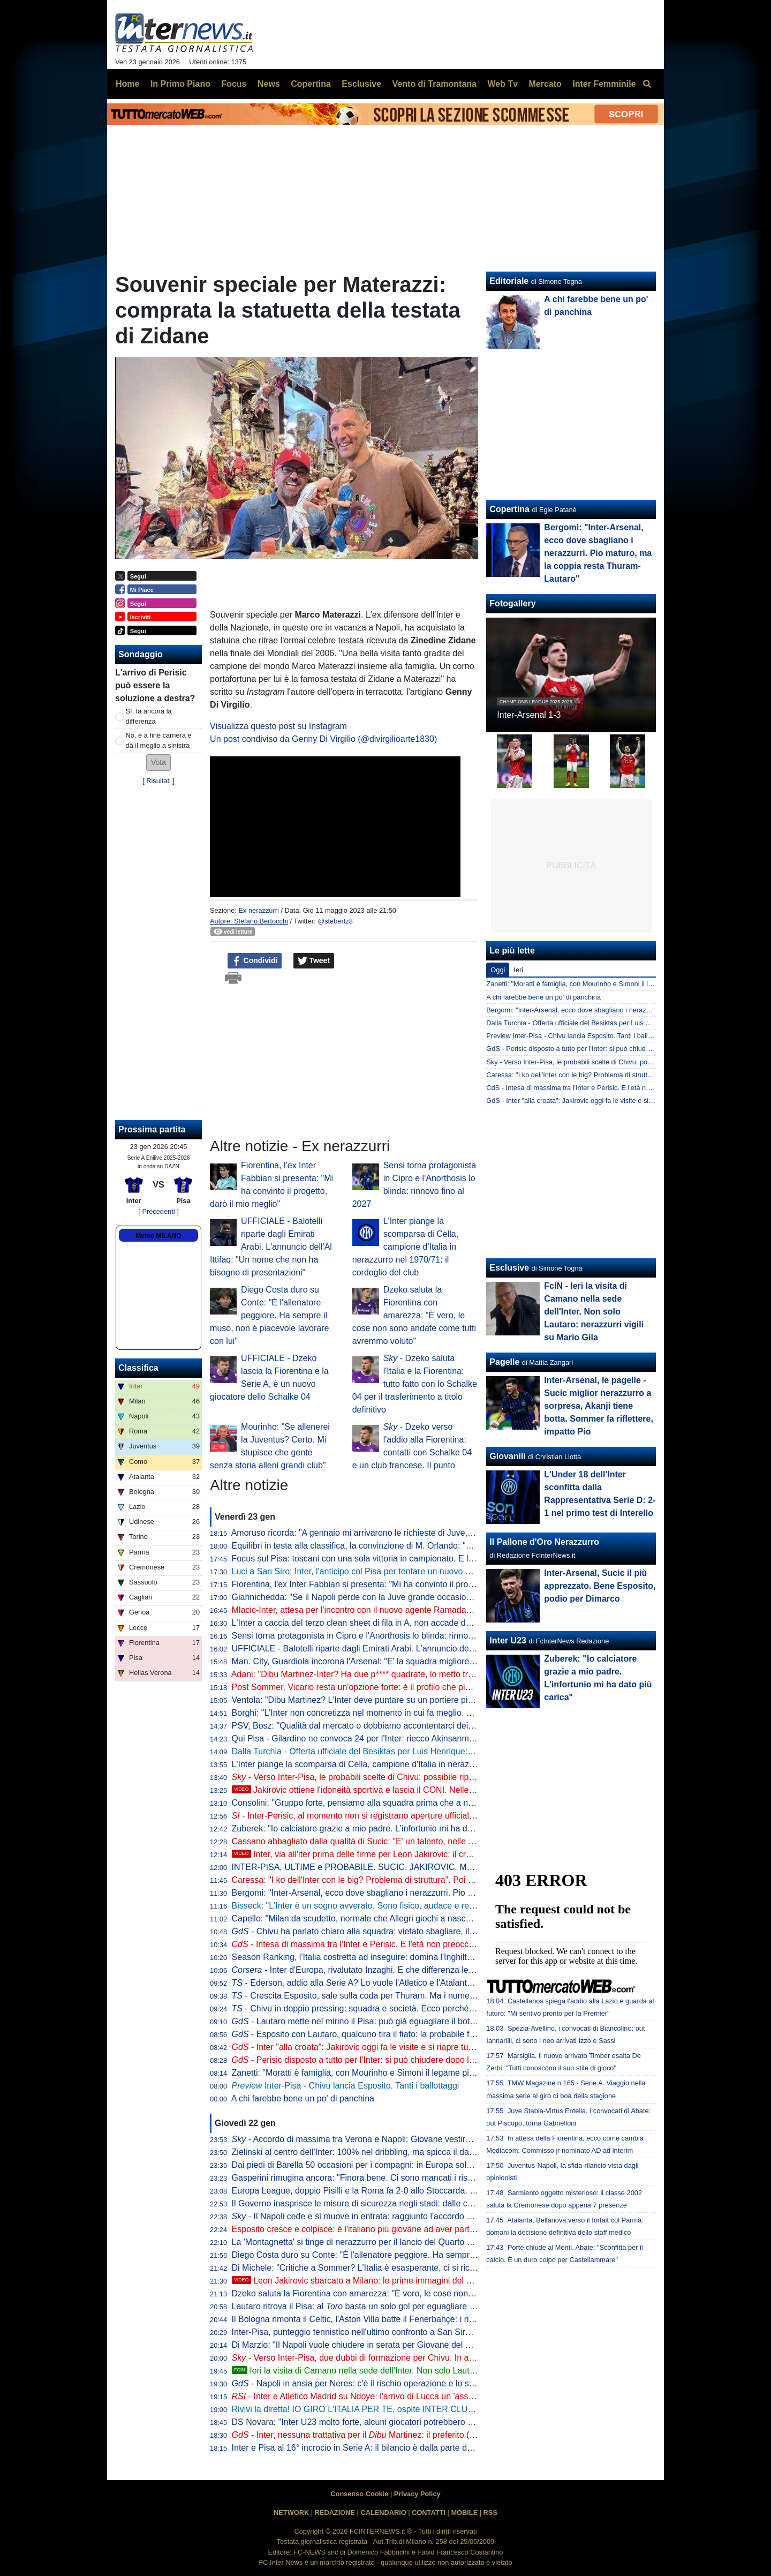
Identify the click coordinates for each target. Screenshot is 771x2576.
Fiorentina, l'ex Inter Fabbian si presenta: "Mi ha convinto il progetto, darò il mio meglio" (397, 1584)
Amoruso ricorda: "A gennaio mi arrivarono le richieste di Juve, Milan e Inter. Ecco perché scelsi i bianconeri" (436, 1532)
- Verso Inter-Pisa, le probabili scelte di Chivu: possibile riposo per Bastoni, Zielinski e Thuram (417, 1777)
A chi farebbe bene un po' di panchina (302, 2098)
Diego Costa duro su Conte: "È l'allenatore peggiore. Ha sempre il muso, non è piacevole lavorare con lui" (269, 1315)
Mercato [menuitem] (544, 83)
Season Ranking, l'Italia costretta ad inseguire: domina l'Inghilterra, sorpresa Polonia (391, 1957)
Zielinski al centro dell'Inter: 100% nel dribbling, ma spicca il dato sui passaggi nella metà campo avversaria (435, 2152)
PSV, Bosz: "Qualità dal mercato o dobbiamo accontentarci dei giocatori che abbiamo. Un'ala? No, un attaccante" (446, 1725)
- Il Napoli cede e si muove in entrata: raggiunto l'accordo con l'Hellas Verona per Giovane (410, 2216)
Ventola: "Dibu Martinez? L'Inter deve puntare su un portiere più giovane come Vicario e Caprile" (414, 1699)
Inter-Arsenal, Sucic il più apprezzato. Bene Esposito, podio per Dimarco (599, 1585)
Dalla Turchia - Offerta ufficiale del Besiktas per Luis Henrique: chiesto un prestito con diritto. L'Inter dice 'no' (436, 1751)
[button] (158, 762)
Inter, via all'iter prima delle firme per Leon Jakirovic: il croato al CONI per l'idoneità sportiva (415, 1854)
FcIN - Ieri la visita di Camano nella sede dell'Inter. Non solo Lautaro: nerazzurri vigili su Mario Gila (594, 1311)
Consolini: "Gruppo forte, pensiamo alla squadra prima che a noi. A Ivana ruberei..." (389, 1802)
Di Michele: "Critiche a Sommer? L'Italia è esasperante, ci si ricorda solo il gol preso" (392, 2267)
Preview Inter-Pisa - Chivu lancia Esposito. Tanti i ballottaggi (577, 1036)
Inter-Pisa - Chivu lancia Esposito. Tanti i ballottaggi (345, 2085)
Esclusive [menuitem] (361, 83)
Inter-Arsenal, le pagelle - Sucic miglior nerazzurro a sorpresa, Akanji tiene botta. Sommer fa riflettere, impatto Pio (598, 1406)
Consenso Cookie (359, 2494)
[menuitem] (646, 84)
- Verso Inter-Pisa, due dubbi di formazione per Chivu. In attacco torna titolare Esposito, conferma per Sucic (444, 2357)
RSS (490, 2513)
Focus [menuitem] (233, 83)
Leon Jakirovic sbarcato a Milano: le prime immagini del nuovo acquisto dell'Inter (395, 2280)
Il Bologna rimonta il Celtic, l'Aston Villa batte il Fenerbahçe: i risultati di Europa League (397, 2319)
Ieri (518, 970)
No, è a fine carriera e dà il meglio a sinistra (159, 740)
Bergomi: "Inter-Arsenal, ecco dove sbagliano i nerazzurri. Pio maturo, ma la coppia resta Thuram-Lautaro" (434, 1892)
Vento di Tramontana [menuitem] (434, 83)
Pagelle (504, 1361)
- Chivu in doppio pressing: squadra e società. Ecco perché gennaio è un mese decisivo (405, 2008)
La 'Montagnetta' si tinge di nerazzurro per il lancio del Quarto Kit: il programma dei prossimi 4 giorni (421, 2242)
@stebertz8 (335, 921)
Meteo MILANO (158, 1236)
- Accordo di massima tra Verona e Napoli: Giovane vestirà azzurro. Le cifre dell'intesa (403, 2139)
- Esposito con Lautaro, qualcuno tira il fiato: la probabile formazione (371, 2034)
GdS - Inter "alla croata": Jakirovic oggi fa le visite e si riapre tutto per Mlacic (601, 1101)
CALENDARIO (383, 2513)
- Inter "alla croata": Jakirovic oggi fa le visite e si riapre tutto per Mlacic (375, 2047)
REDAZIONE (335, 2513)
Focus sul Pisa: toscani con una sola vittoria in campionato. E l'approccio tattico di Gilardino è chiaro (421, 1558)
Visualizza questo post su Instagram (278, 726)
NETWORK (291, 2513)
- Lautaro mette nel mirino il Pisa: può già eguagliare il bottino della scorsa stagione (399, 2021)
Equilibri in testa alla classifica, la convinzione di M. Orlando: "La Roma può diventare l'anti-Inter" (415, 1545)
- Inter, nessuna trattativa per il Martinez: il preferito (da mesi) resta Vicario (392, 2434)
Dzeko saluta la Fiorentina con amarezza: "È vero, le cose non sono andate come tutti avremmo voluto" (414, 1315)
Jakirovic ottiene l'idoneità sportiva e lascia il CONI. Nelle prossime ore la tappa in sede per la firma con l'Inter (450, 1789)
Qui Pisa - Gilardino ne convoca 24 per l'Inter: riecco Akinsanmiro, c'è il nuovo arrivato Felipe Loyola (421, 1738)
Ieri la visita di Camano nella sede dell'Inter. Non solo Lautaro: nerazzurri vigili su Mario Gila (414, 2370)
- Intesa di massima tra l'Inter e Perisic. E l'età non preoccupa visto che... (379, 1944)
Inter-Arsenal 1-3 (529, 714)
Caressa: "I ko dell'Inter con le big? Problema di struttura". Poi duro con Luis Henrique (394, 1879)
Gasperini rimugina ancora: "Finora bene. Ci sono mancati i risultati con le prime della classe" (408, 2177)
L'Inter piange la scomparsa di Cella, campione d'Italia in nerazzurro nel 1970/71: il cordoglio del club (405, 1246)
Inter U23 (507, 1640)
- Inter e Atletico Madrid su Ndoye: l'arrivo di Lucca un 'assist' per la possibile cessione (403, 2396)
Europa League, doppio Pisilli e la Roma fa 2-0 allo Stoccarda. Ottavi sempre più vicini (395, 2190)
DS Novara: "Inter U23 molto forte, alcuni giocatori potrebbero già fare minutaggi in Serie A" (405, 2422)
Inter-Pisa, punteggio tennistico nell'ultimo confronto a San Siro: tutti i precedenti (383, 2332)
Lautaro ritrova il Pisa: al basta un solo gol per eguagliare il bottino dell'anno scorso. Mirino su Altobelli (434, 2306)
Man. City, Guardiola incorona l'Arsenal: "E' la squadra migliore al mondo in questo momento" (408, 1661)
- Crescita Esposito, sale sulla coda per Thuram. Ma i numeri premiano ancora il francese (407, 1995)
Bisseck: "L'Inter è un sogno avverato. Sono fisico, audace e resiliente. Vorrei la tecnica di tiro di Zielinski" (431, 1905)
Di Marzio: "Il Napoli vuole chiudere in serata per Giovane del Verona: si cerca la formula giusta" (413, 2344)
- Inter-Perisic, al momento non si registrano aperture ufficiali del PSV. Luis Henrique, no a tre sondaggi (432, 1815)
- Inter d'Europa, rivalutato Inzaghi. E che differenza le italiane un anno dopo (392, 1969)
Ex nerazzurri (258, 910)
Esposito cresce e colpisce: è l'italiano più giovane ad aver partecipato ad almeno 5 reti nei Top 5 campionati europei (452, 2229)
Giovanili (507, 1456)
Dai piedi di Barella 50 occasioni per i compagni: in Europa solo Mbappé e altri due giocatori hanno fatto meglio (442, 2164)
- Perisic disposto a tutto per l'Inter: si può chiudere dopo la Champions (376, 2059)
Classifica (138, 1367)
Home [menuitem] (127, 83)
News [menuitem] (269, 83)
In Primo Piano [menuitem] (180, 83)
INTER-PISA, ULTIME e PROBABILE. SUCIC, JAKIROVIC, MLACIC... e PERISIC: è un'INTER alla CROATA (438, 1867)
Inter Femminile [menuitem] (604, 83)
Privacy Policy (417, 2494)
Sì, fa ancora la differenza (149, 716)
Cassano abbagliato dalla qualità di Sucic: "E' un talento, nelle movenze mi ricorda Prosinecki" (410, 1841)
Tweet (314, 961)
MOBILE (464, 2513)
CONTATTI (428, 2513)
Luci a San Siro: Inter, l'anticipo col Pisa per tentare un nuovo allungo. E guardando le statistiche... (417, 1571)
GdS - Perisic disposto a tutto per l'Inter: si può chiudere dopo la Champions (601, 1049)
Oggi (497, 970)
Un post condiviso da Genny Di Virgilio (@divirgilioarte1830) (323, 738)
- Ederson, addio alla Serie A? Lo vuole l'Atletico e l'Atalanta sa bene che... (380, 1982)
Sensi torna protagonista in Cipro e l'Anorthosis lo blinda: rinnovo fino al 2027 (378, 1635)
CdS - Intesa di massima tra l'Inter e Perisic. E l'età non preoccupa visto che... (604, 1088)
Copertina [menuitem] (311, 83)
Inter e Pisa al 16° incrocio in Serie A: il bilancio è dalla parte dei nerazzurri (373, 2447)
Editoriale (508, 281)
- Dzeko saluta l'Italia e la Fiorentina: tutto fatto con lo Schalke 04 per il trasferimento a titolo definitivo (414, 1384)
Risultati (158, 781)
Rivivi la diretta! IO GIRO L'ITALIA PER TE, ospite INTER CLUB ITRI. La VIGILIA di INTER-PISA (415, 2409)
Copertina (509, 509)
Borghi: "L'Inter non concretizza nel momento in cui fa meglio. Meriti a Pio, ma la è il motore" (419, 1712)
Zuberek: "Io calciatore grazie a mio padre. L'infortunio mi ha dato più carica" (376, 1828)
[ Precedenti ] (158, 1211)
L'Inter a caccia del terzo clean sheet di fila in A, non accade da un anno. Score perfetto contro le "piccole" (432, 1622)
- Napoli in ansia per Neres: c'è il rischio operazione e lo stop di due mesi (379, 2383)
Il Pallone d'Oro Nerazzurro (544, 1541)
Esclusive (509, 1267)
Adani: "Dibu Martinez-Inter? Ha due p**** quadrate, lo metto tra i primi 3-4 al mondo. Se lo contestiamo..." (432, 1674)
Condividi (255, 961)
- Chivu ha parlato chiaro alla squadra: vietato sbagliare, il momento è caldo (385, 1931)
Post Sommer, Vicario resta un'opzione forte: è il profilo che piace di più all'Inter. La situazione (409, 1687)
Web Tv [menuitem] (502, 83)
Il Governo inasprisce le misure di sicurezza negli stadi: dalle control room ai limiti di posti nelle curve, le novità (440, 2203)
